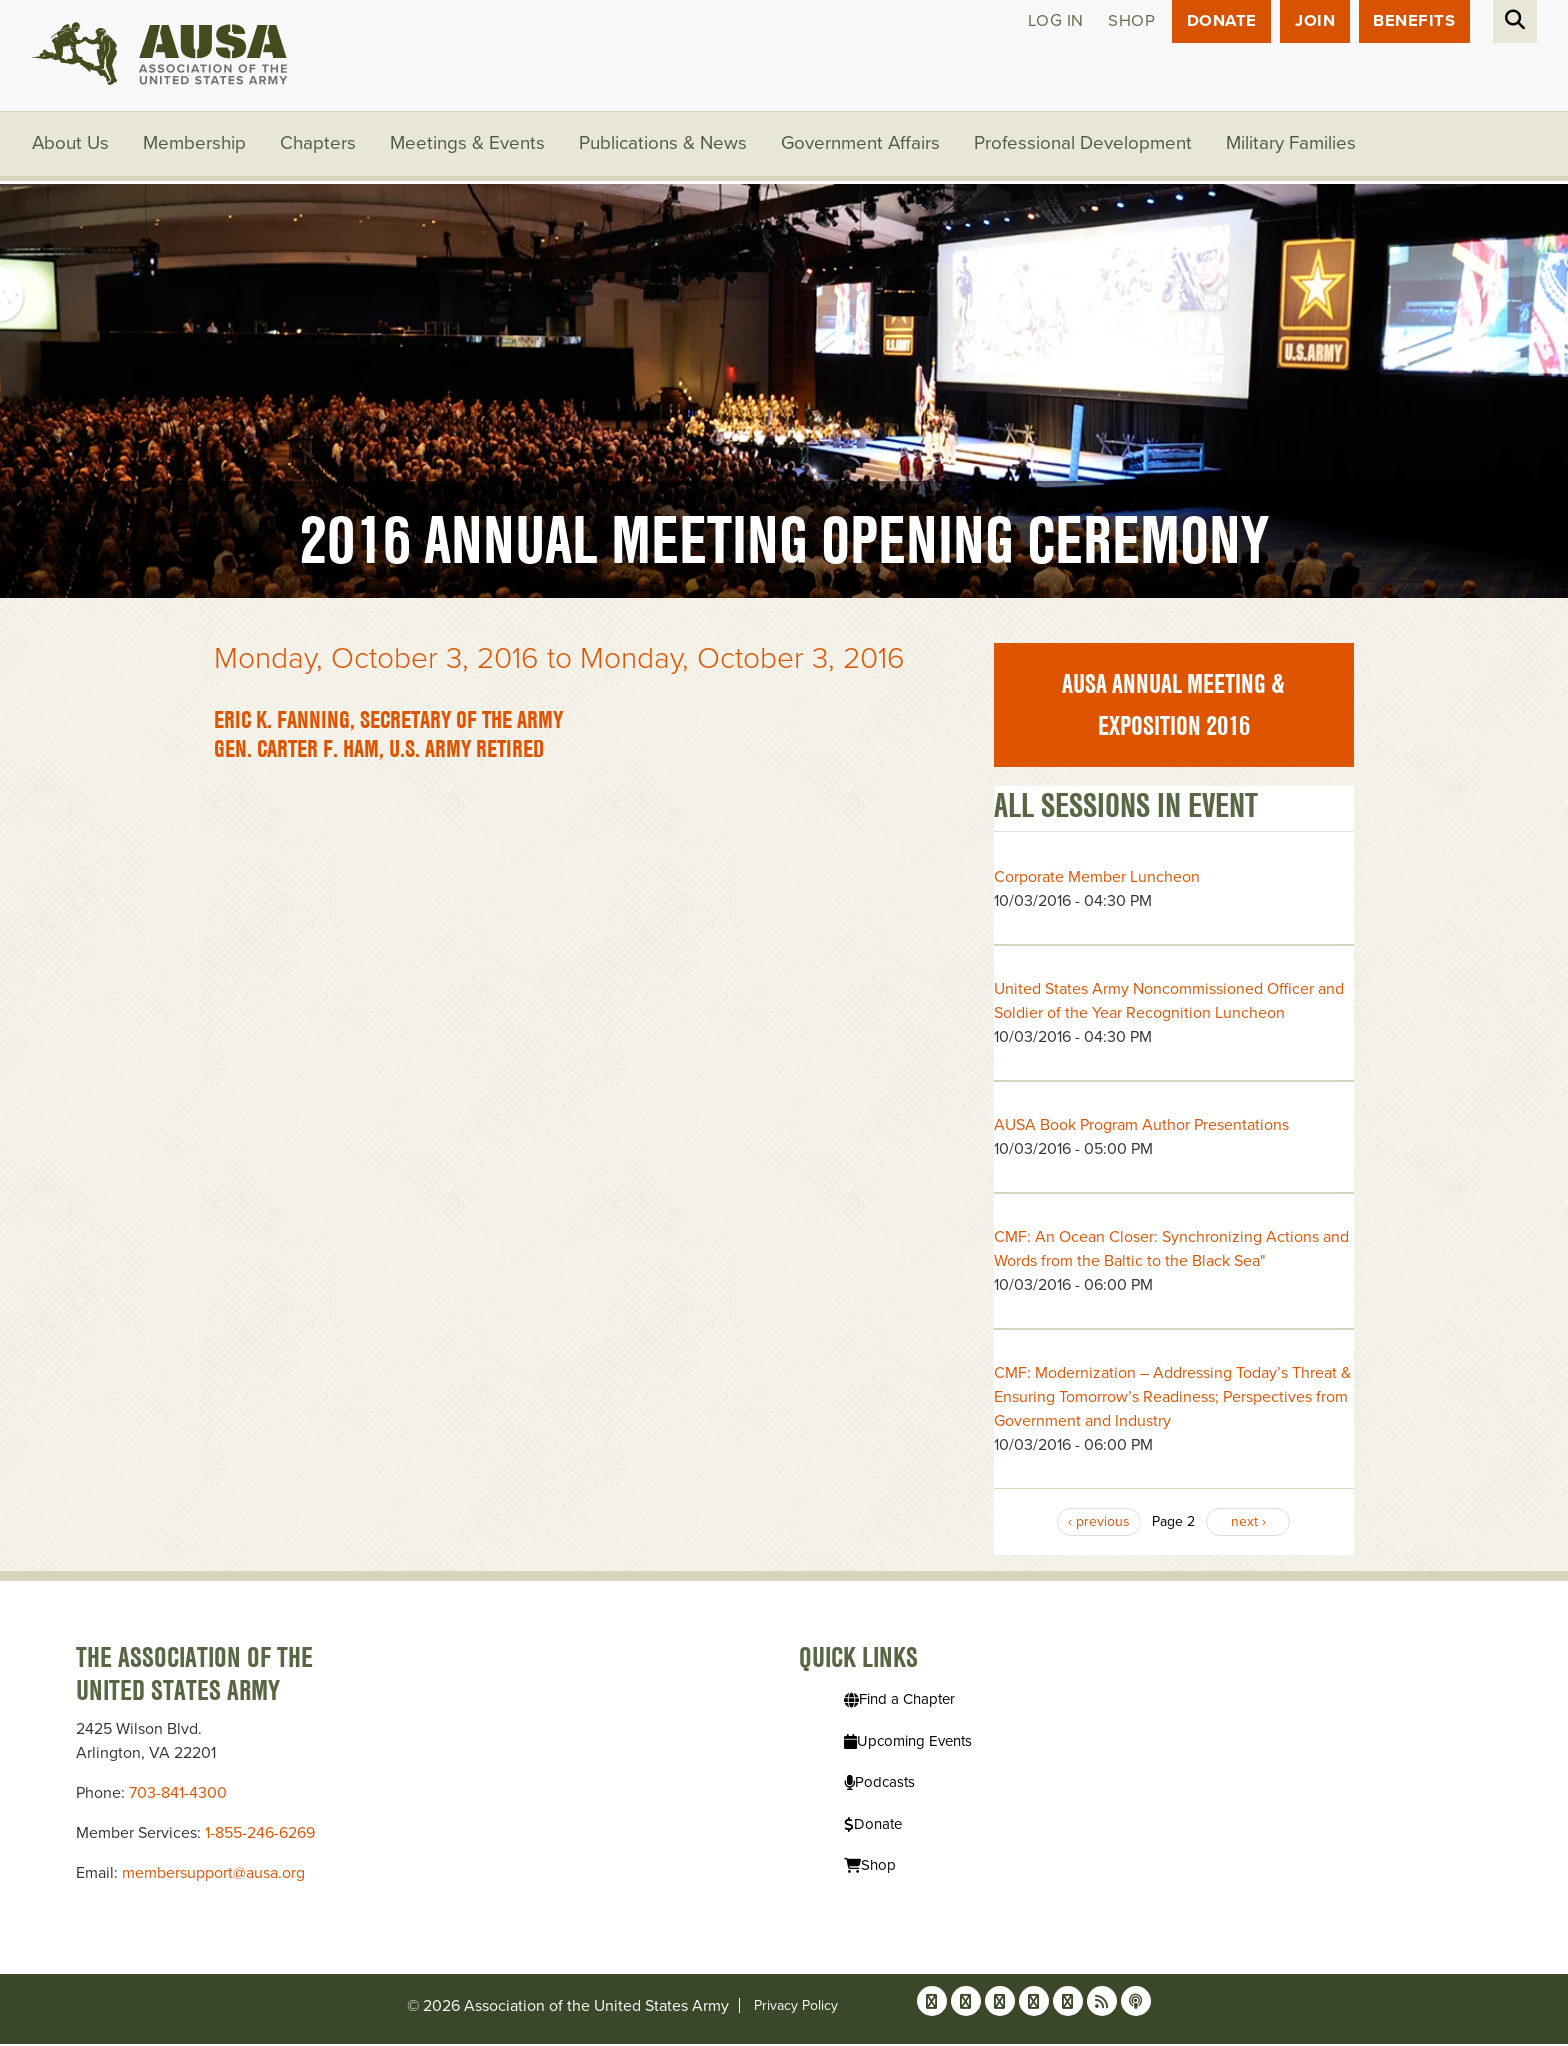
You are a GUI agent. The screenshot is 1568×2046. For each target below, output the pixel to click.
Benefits (1414, 21)
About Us (71, 145)
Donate (1219, 21)
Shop (1128, 21)
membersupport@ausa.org (213, 1875)
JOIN (1314, 21)
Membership (195, 145)
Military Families (1294, 145)
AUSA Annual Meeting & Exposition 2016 (1173, 707)
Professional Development (1086, 145)
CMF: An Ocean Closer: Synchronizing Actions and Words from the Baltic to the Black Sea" (1171, 1250)
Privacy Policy (796, 2007)
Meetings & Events (468, 145)
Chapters (319, 145)
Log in (1052, 21)
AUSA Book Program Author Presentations (1141, 1126)
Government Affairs (862, 145)
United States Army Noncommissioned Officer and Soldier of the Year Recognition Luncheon (1169, 1002)
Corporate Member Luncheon (1097, 878)
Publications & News (664, 145)
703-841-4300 (178, 1795)
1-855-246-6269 (260, 1835)
